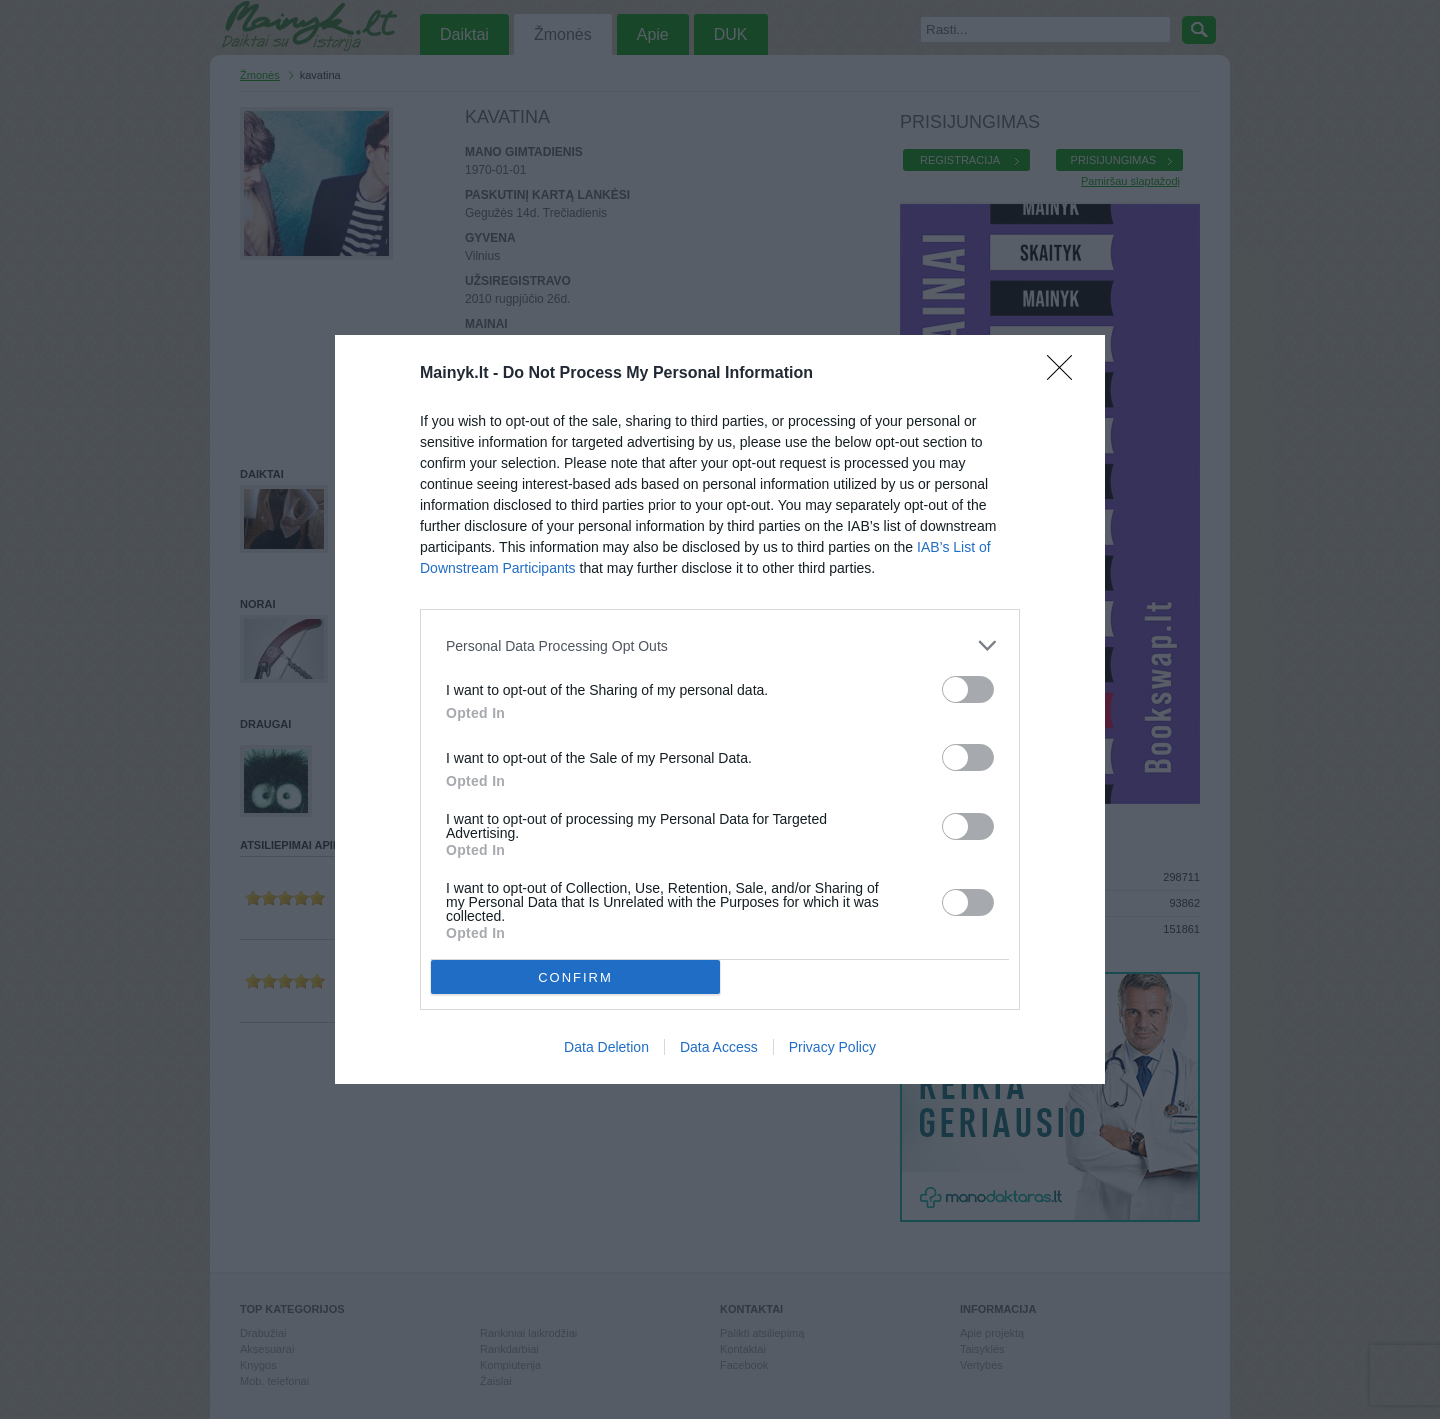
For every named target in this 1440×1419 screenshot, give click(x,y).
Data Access (719, 1047)
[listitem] (720, 645)
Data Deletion (606, 1047)
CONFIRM (575, 977)
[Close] (1066, 374)
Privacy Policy (832, 1047)
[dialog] (720, 709)
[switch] (968, 689)
